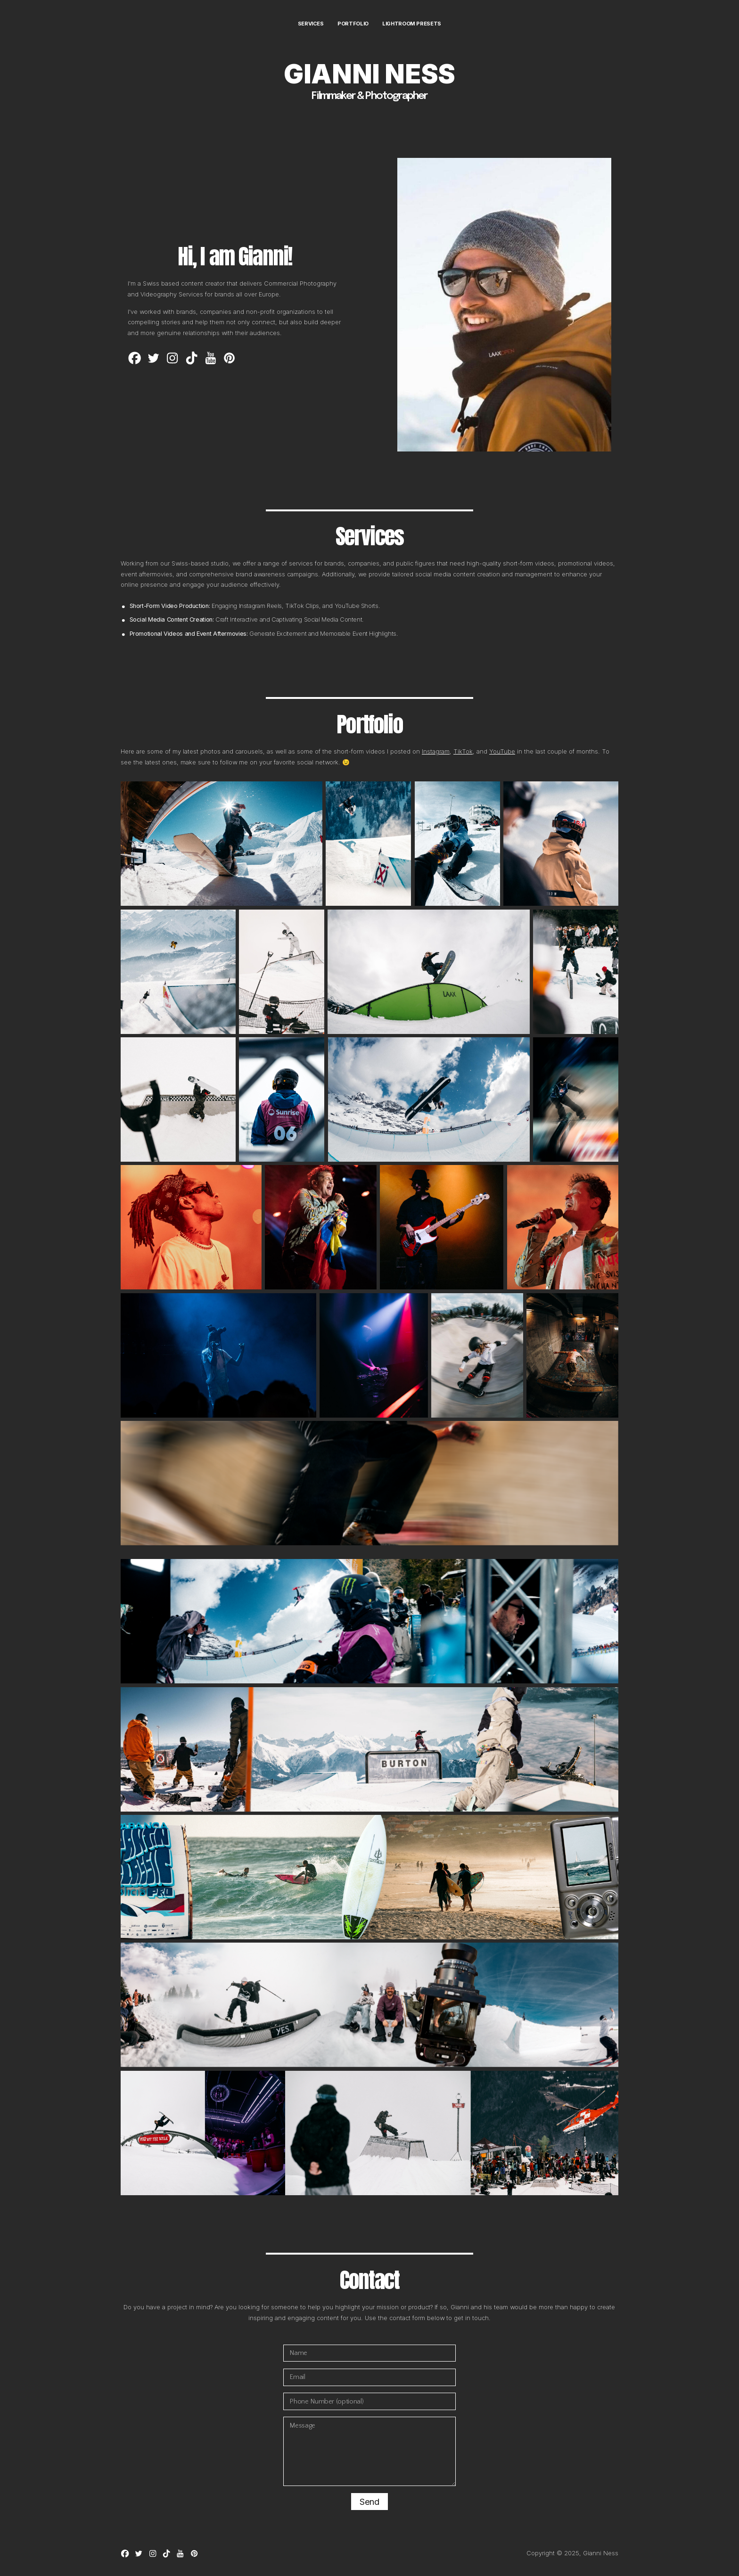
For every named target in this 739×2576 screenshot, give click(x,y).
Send (369, 2501)
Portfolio (353, 23)
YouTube (502, 751)
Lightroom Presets (411, 23)
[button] (134, 358)
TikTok (463, 751)
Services (311, 23)
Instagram (436, 751)
